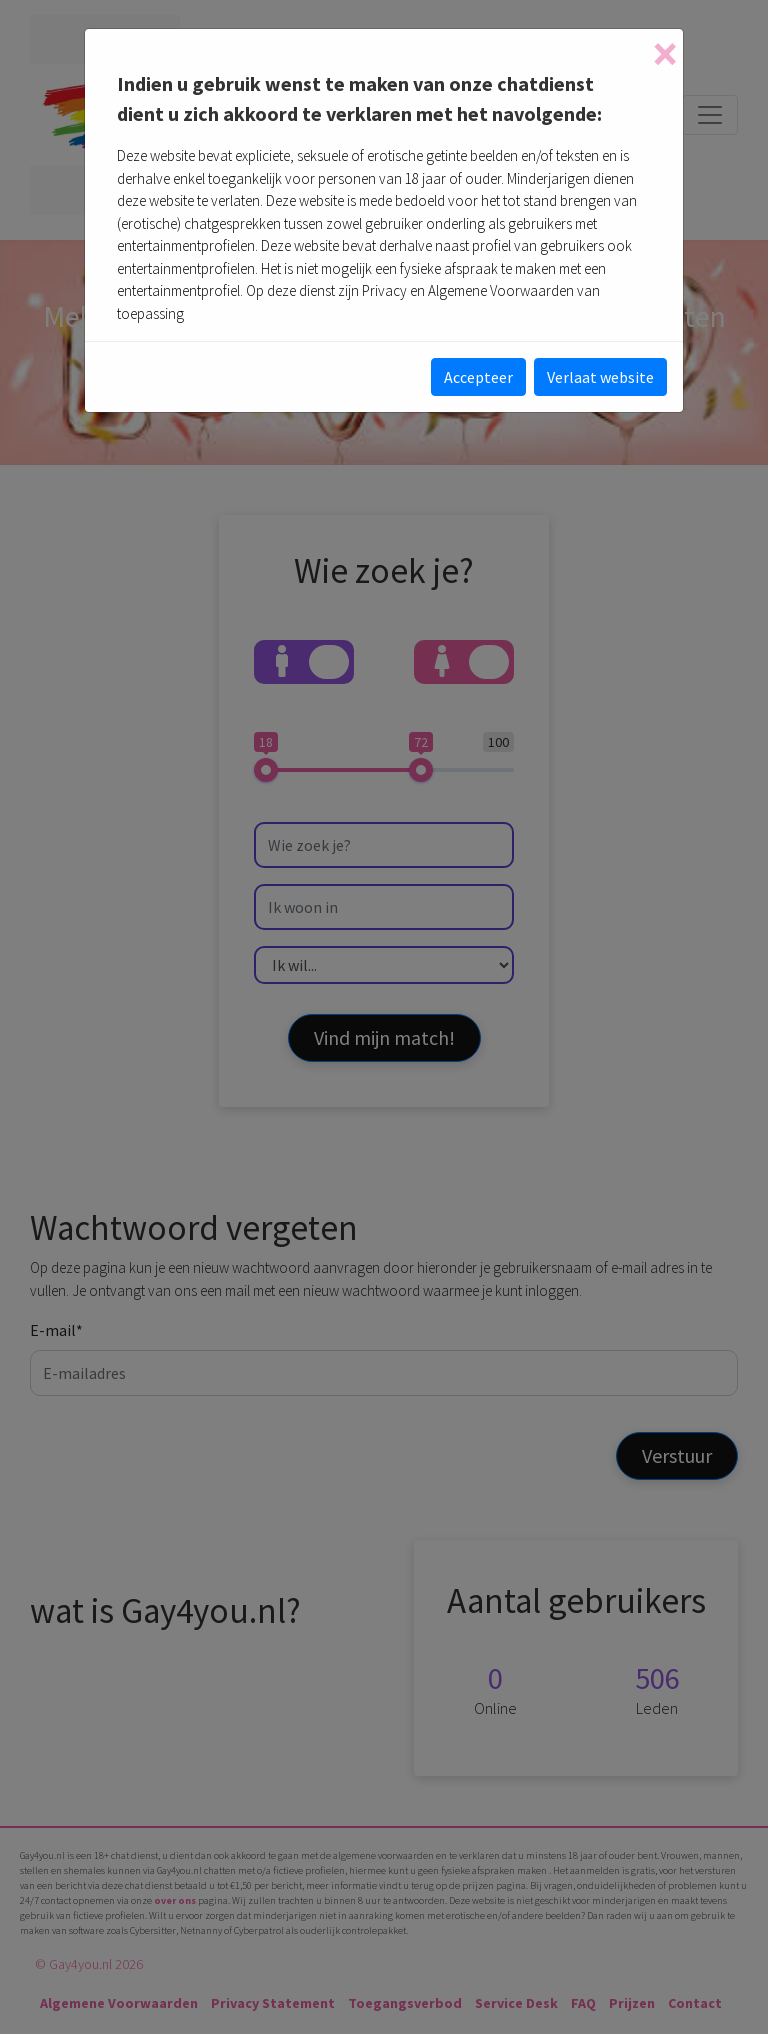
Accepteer (478, 377)
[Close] (665, 54)
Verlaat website (600, 377)
